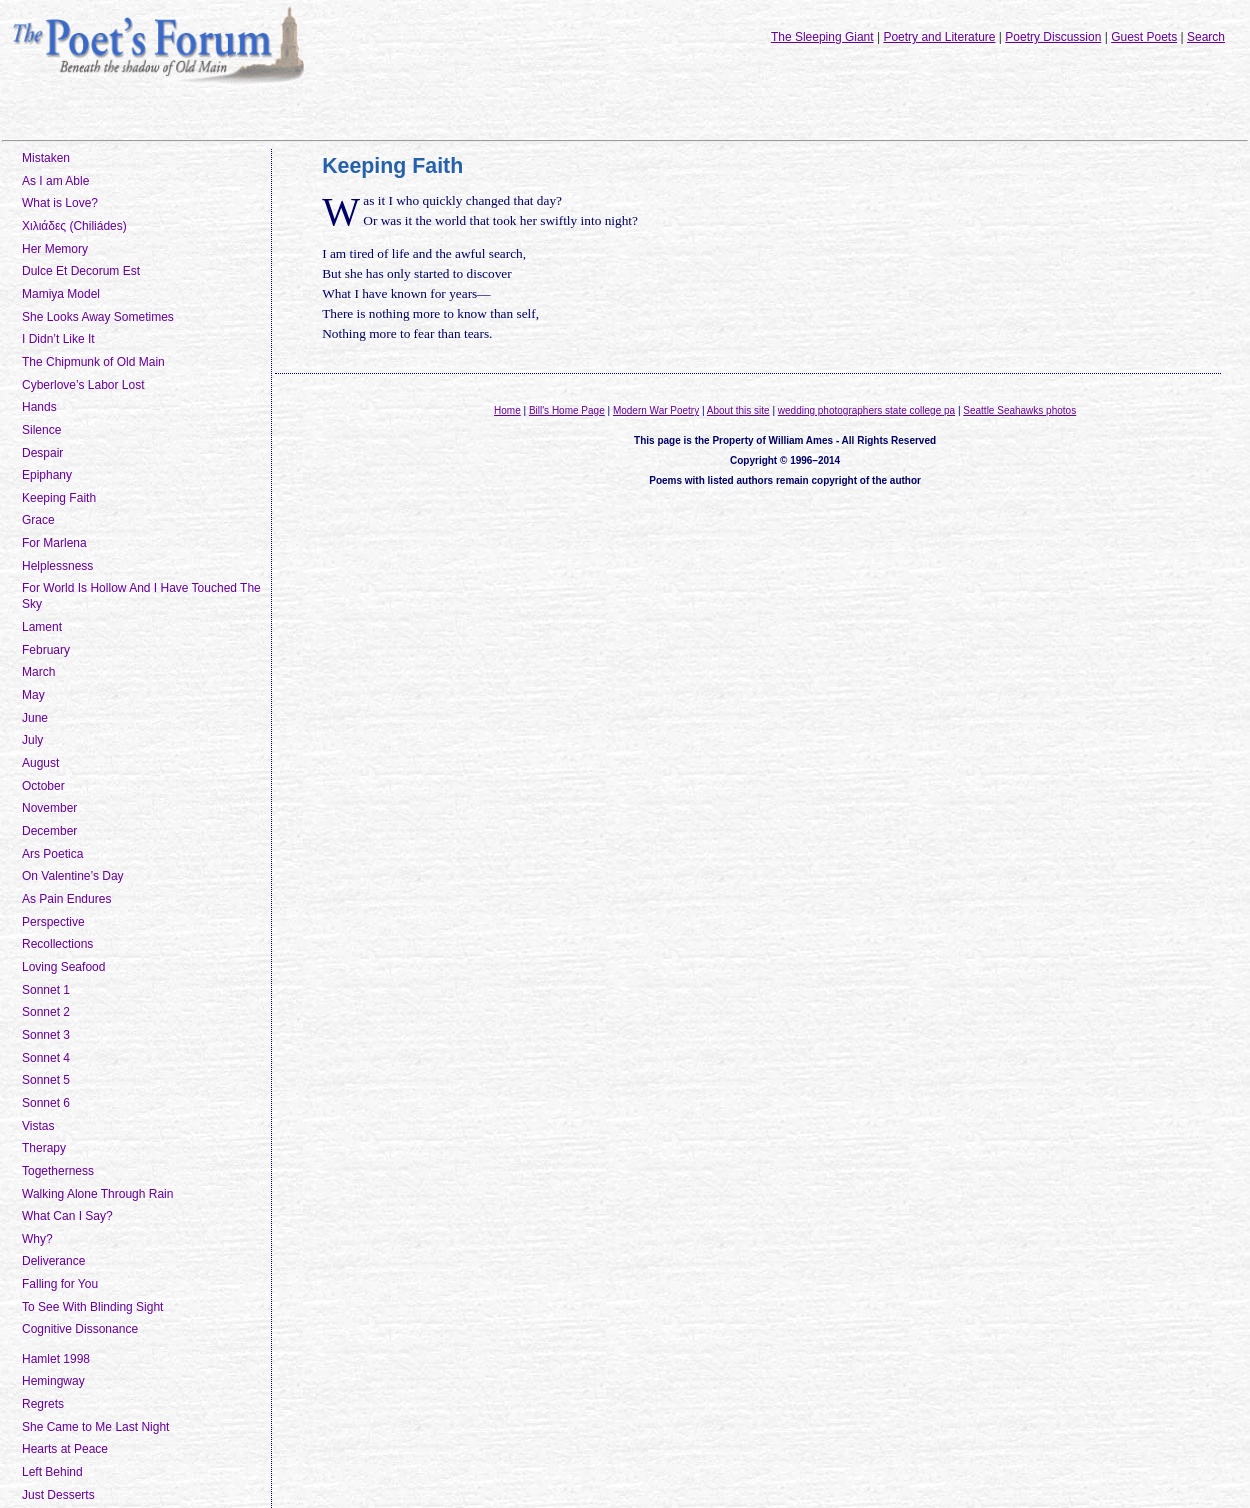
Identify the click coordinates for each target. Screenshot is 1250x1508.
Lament (42, 627)
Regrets (43, 1404)
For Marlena (54, 543)
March (38, 672)
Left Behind (52, 1472)
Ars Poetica (52, 854)
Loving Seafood (63, 967)
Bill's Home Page (567, 410)
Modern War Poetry (656, 410)
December (49, 831)
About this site (738, 410)
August (40, 763)
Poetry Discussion (1053, 37)
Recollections (57, 944)
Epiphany (47, 475)
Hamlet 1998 (56, 1359)
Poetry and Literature (939, 37)
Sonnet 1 (46, 990)
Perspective (53, 922)
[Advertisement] (785, 566)
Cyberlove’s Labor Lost (83, 385)
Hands (39, 407)
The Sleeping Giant (822, 37)
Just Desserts (58, 1495)
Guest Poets (1144, 37)
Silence (41, 430)
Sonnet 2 (46, 1012)
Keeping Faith (59, 498)
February (46, 650)
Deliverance (53, 1261)
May (33, 695)
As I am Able (55, 181)
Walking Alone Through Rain (97, 1194)
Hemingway (53, 1381)
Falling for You (60, 1284)
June (35, 718)
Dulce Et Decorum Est (81, 271)
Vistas (38, 1126)
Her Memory (55, 249)
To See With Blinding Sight (92, 1307)
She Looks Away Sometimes (98, 317)
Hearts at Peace (65, 1449)
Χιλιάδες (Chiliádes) (74, 226)
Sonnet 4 (46, 1058)
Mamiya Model (61, 294)
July (32, 740)
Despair (42, 453)
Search (1206, 37)
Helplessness (57, 566)
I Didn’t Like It (58, 339)
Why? (37, 1239)
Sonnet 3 (46, 1035)
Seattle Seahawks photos (1019, 410)
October (43, 786)
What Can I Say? (67, 1216)
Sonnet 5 (46, 1080)
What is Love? (60, 203)
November (49, 808)
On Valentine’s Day (73, 876)
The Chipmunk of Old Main (93, 362)
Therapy (44, 1148)
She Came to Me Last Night (95, 1427)
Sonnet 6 (46, 1103)
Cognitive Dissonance (80, 1329)
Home (507, 410)
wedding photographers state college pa (866, 410)
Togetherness (58, 1171)
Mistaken (46, 158)
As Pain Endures (66, 899)
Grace (38, 520)
